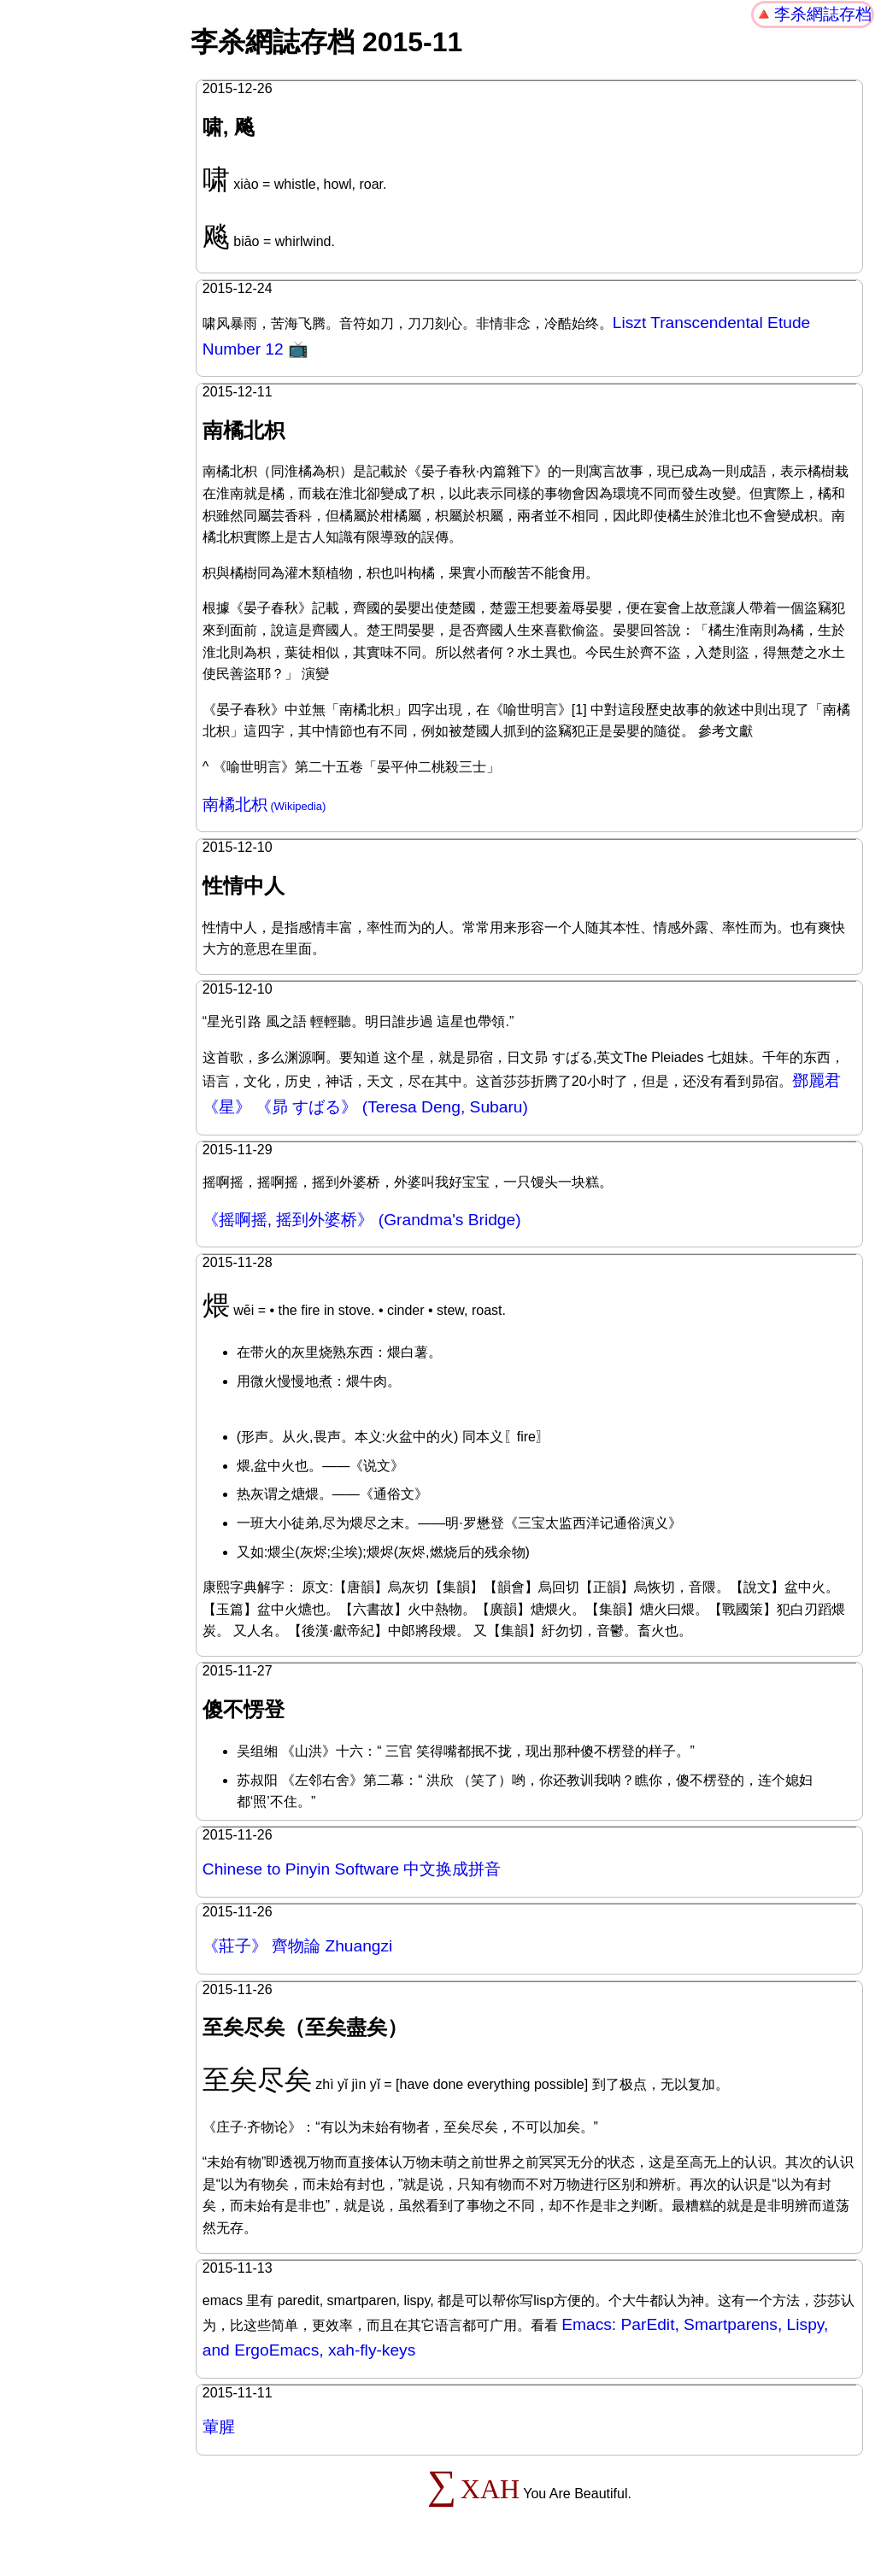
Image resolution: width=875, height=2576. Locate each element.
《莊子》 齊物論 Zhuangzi (298, 1946)
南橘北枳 (235, 804)
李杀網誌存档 (823, 14)
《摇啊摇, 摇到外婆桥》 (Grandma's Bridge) (362, 1220)
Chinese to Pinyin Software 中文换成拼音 (352, 1869)
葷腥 (219, 2427)
